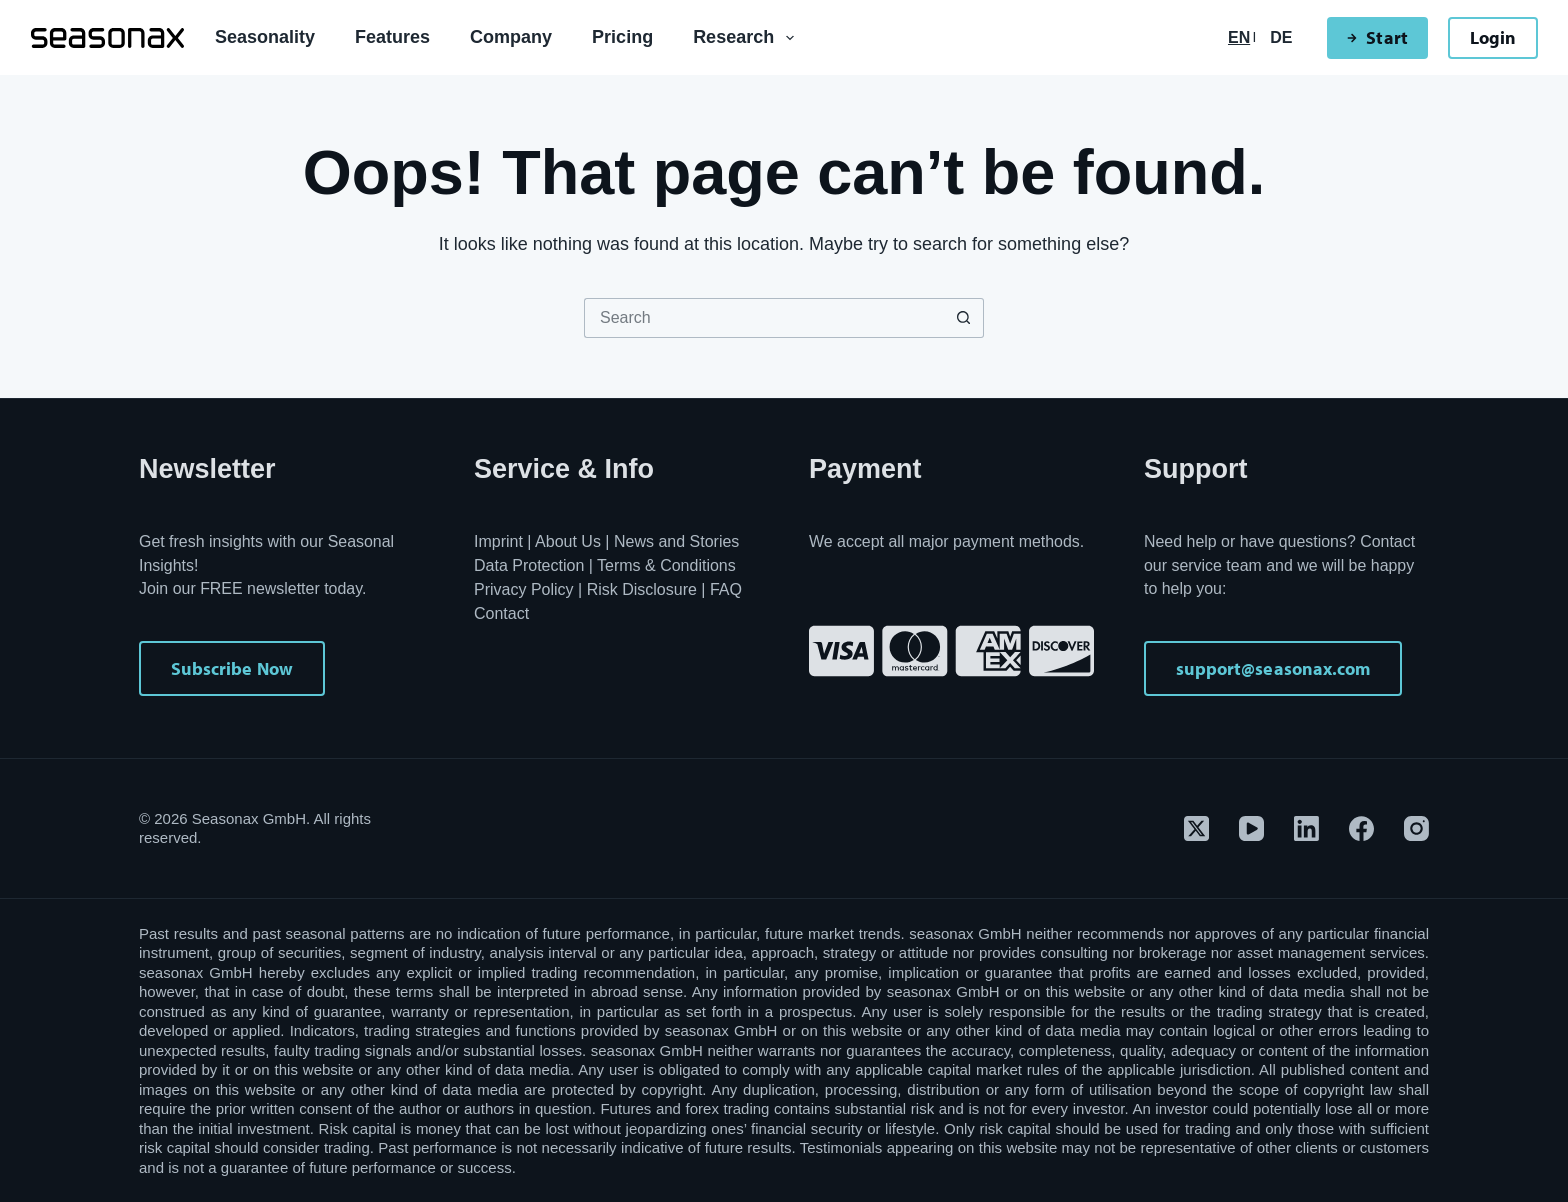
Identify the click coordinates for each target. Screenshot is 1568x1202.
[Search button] (964, 318)
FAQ (726, 589)
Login (1493, 37)
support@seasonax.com (1273, 668)
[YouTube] (1251, 828)
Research (747, 38)
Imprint (498, 541)
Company (511, 37)
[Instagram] (1416, 828)
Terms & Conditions (666, 565)
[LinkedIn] (1306, 828)
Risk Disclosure (642, 589)
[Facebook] (1361, 828)
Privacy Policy (524, 589)
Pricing (622, 37)
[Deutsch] (1281, 38)
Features (392, 37)
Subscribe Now (232, 668)
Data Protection (529, 565)
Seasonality (265, 37)
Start (1377, 37)
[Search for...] (764, 318)
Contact (501, 613)
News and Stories (676, 541)
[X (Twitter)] (1196, 828)
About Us (568, 541)
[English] (1239, 38)
